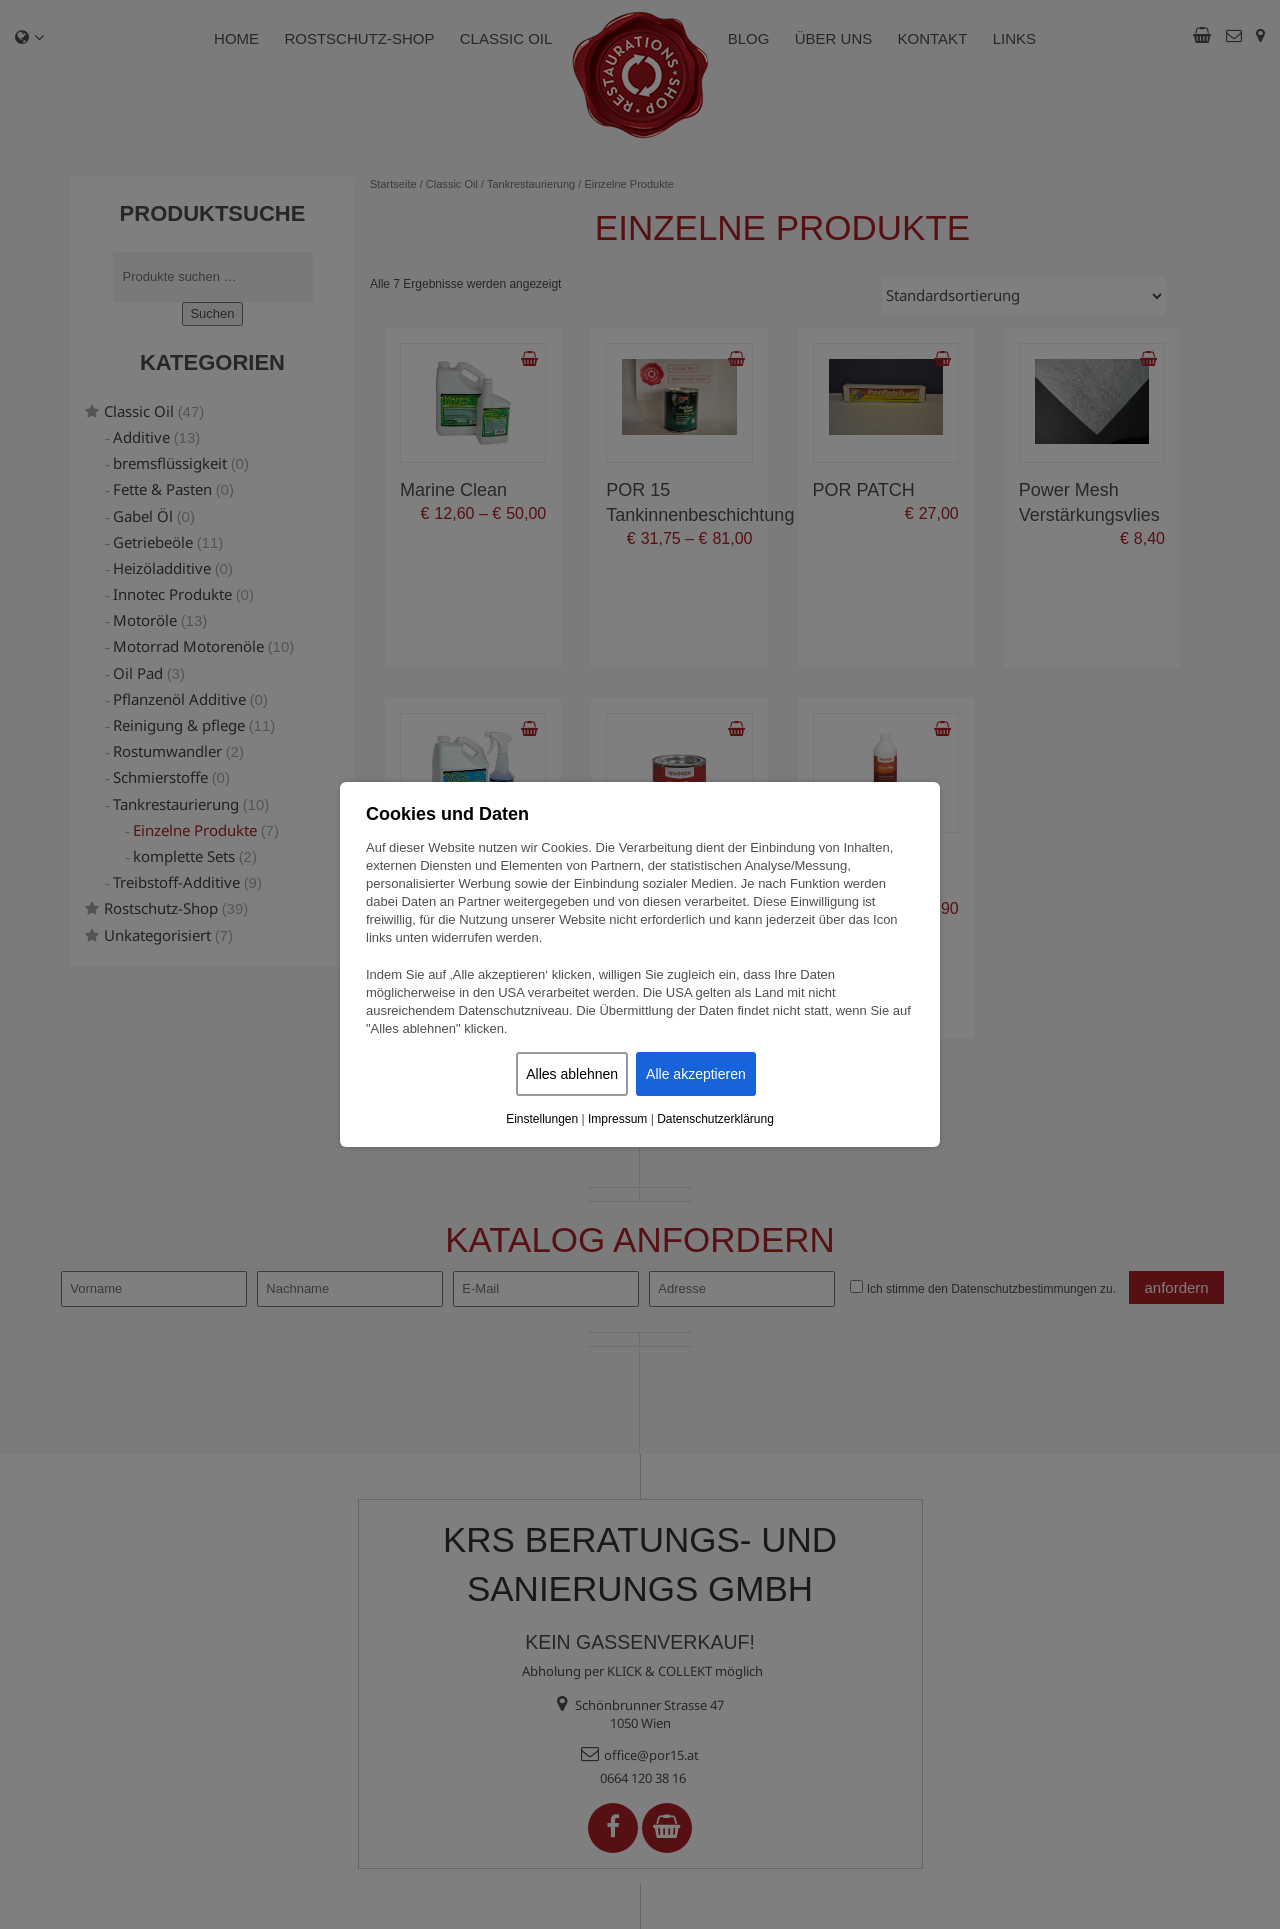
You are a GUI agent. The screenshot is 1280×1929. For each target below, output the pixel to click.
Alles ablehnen (572, 1074)
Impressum (617, 1119)
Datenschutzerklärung (715, 1119)
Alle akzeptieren (696, 1074)
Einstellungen (542, 1119)
